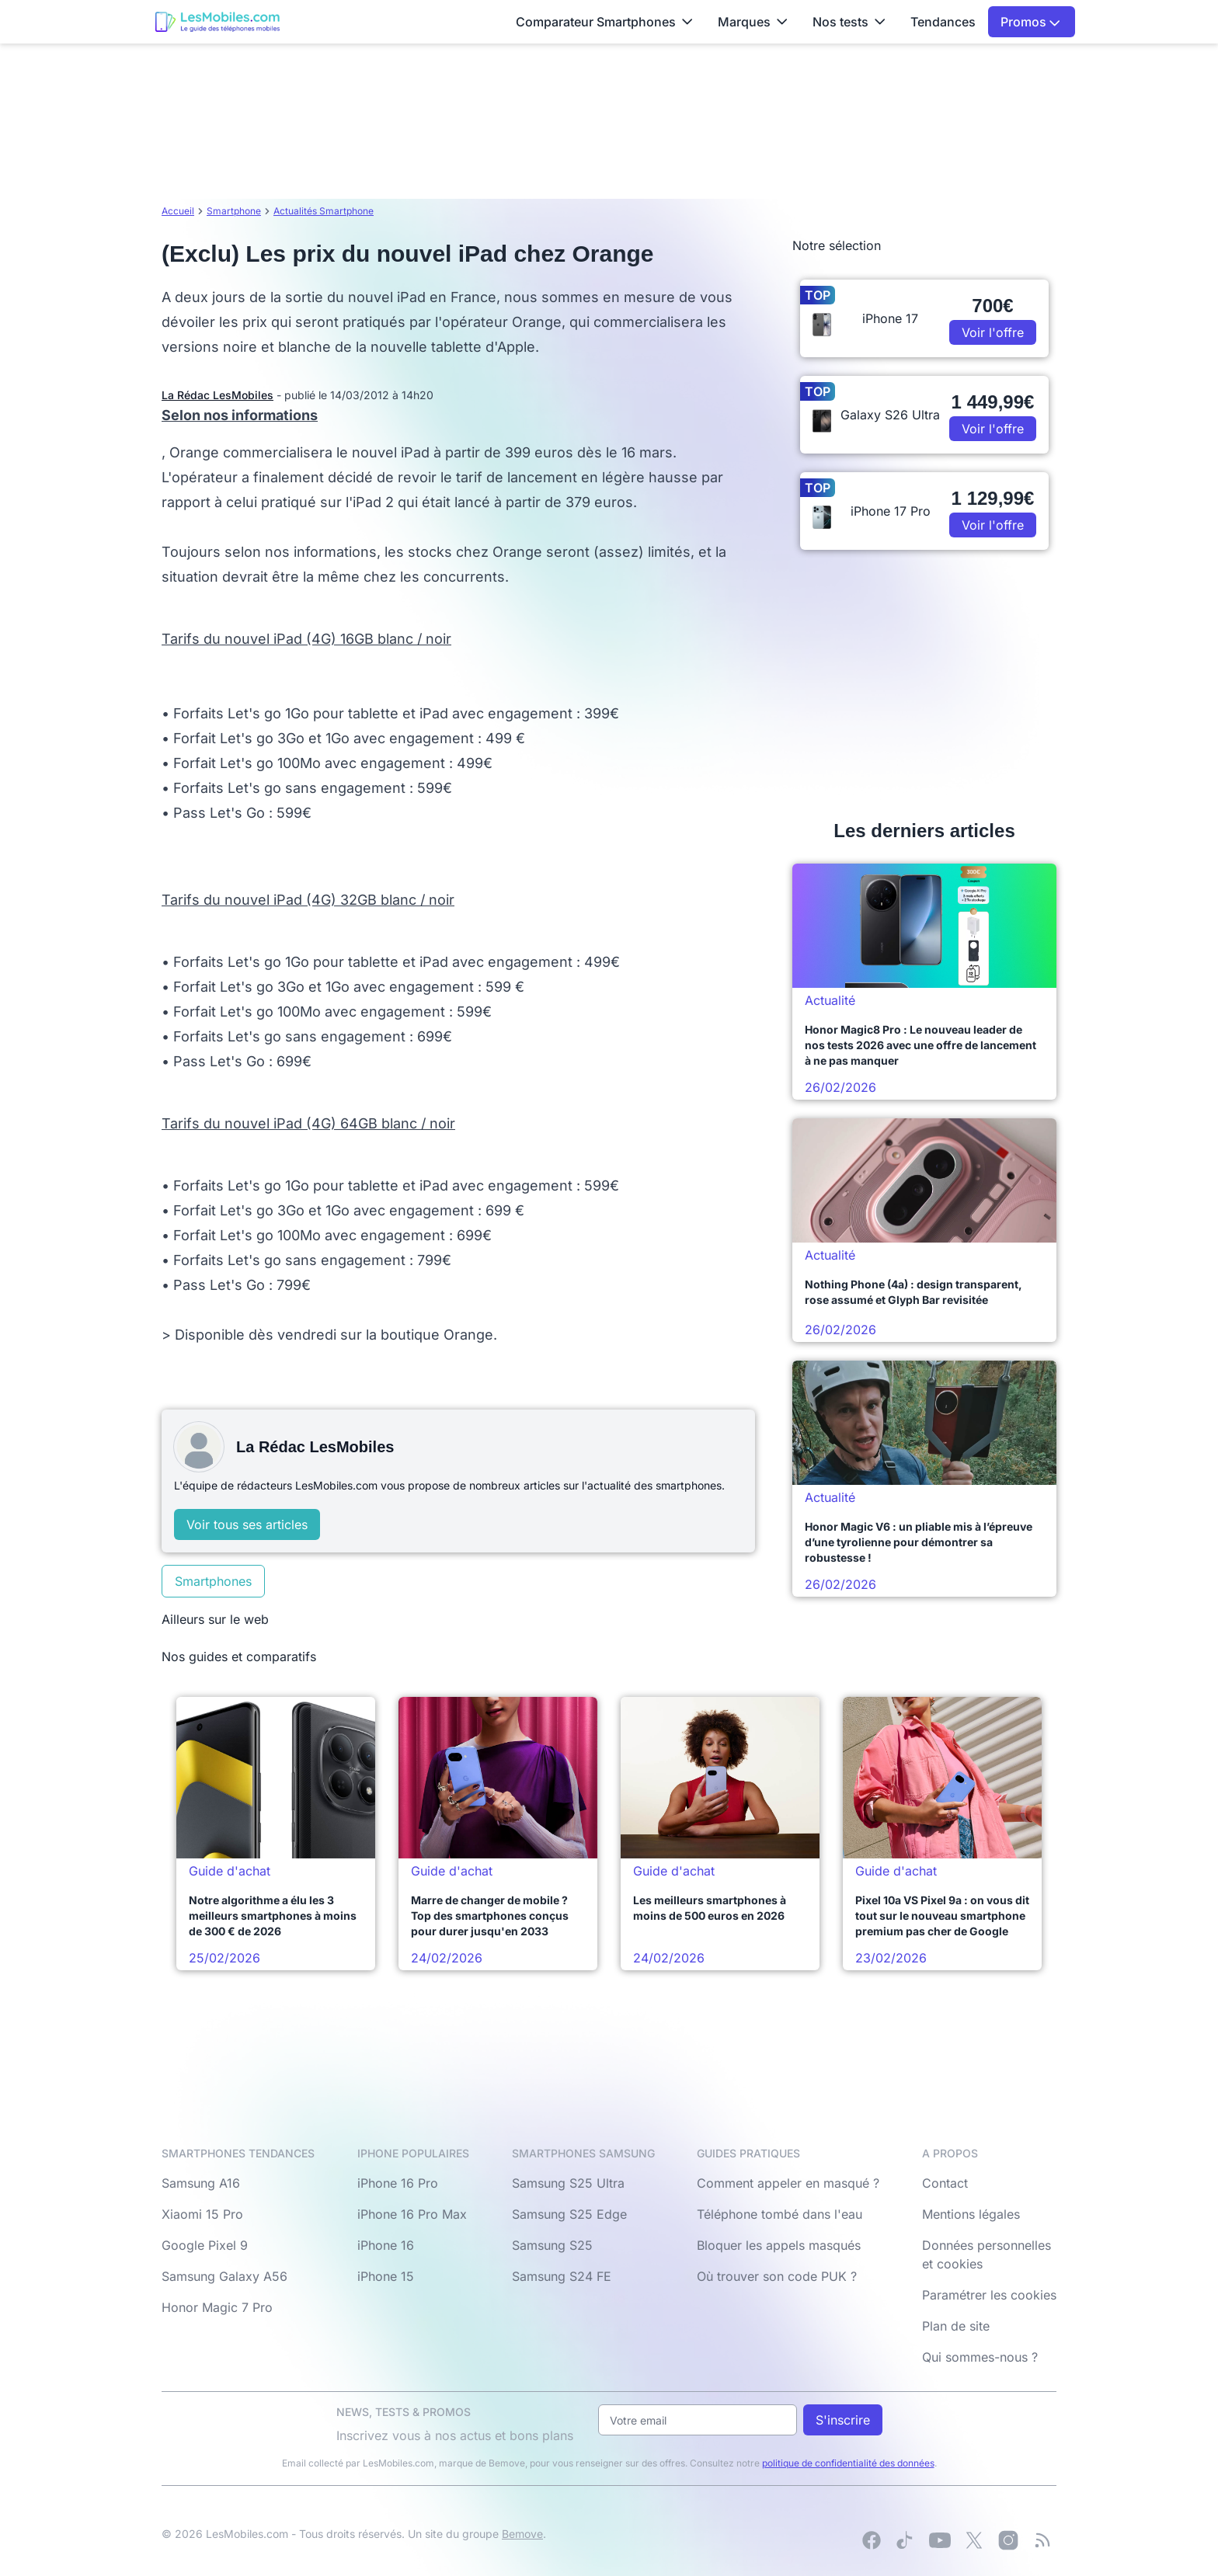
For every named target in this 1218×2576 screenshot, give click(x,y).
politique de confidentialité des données (848, 2463)
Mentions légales (971, 2214)
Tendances (943, 22)
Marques (753, 22)
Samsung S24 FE (561, 2276)
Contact (945, 2183)
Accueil (178, 211)
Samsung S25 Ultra (568, 2183)
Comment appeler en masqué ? (788, 2183)
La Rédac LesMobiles (217, 395)
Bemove (522, 2533)
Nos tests (849, 22)
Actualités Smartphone (323, 211)
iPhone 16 (385, 2245)
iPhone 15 (385, 2276)
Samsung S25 (552, 2245)
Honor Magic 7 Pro (217, 2307)
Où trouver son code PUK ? (777, 2276)
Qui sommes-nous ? (980, 2357)
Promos (1030, 22)
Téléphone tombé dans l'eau (779, 2214)
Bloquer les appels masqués (779, 2245)
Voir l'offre (993, 332)
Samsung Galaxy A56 (224, 2276)
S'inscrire (843, 2420)
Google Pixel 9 (205, 2245)
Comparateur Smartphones (604, 22)
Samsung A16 (201, 2183)
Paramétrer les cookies (989, 2295)
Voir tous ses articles (247, 1524)
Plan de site (956, 2326)
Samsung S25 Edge (569, 2214)
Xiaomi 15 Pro (202, 2214)
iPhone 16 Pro (397, 2183)
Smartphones (213, 1581)
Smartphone (234, 211)
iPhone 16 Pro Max (412, 2214)
